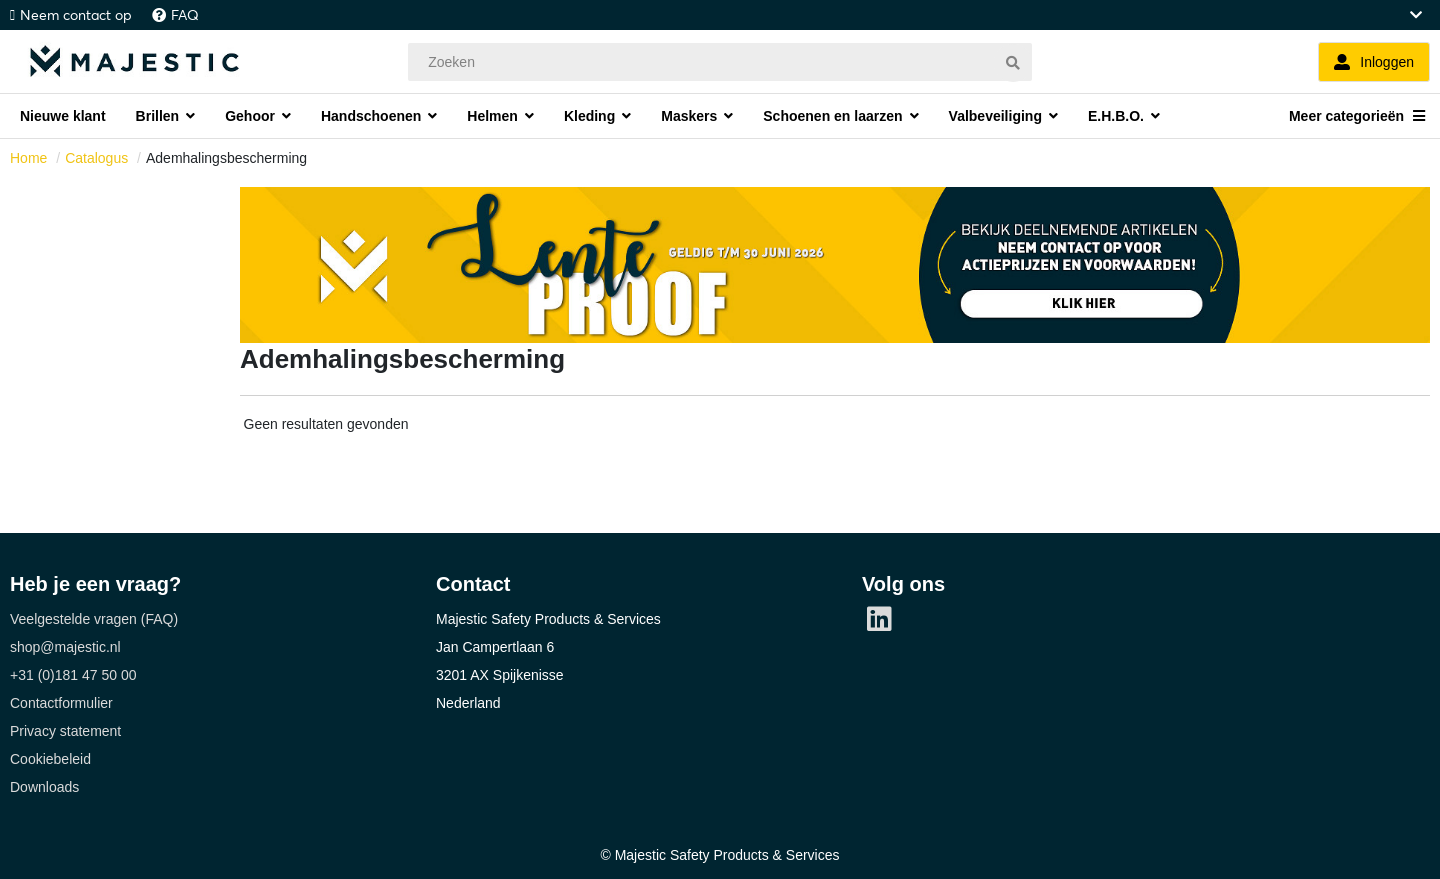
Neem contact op (76, 15)
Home (28, 158)
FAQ (185, 15)
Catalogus (96, 158)
